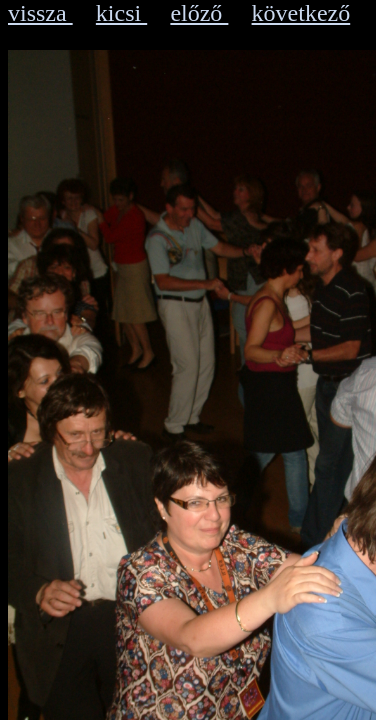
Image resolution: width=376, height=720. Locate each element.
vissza (40, 13)
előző (199, 13)
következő (301, 13)
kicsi (121, 13)
